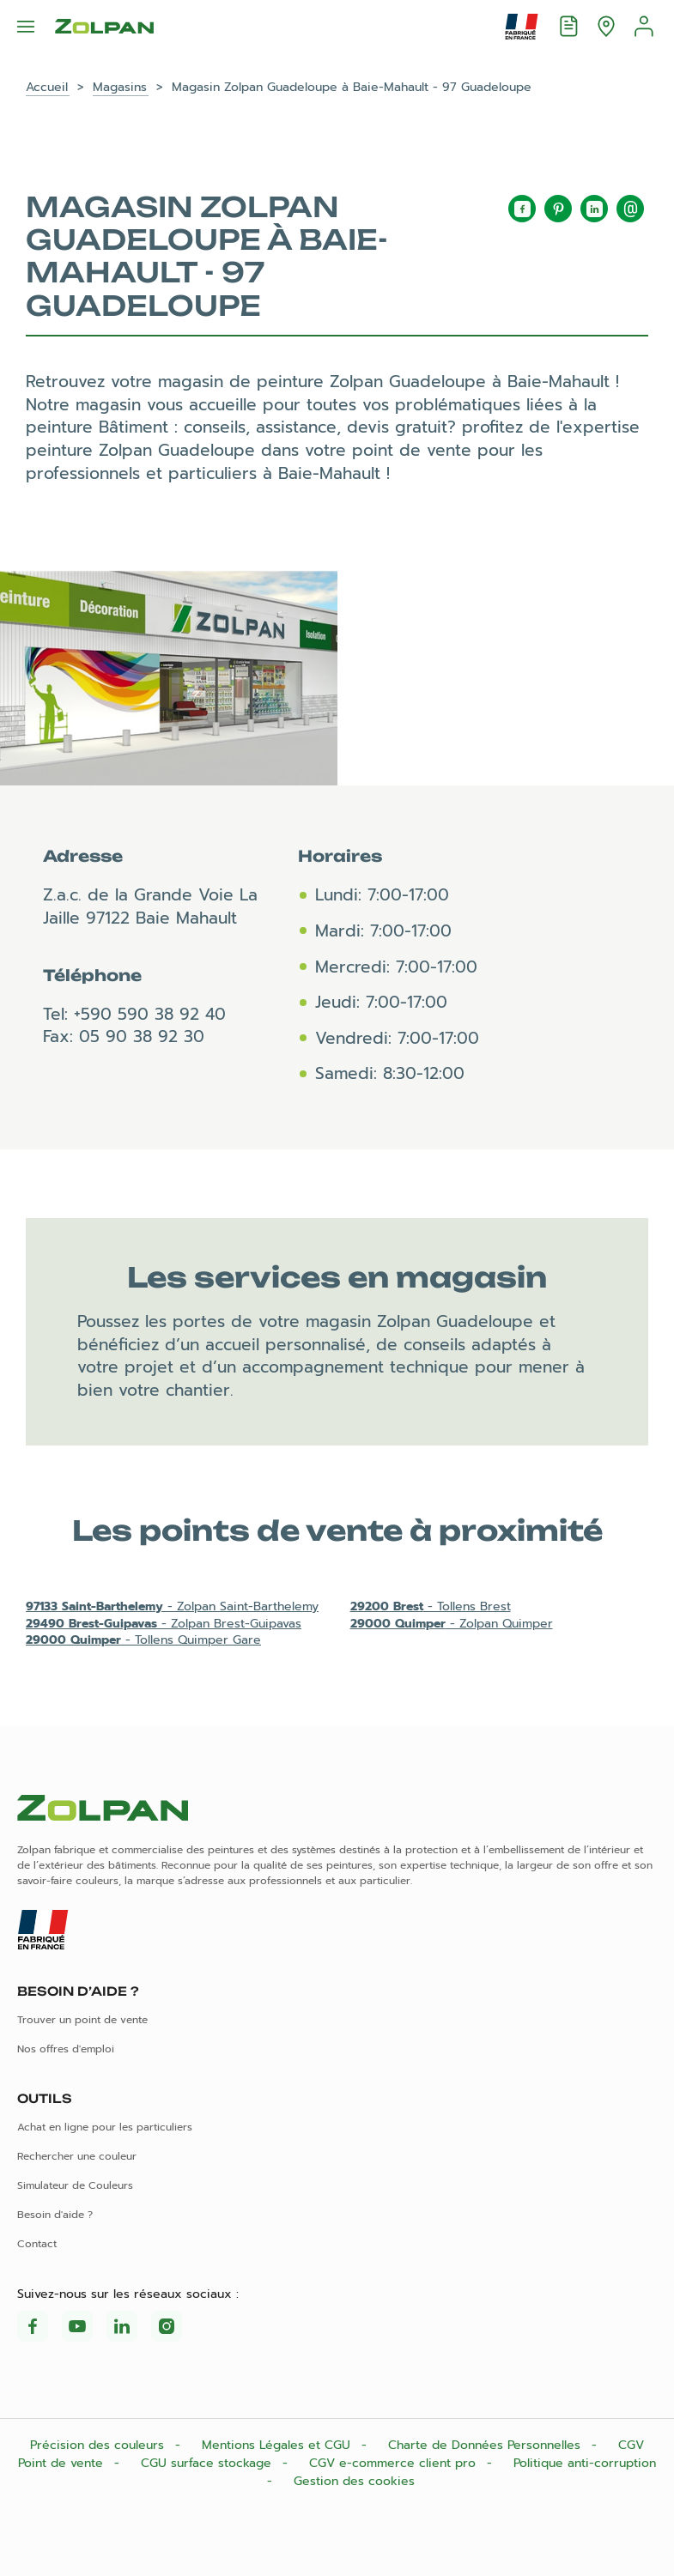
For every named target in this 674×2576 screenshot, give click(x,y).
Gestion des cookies (354, 2481)
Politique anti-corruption (584, 2463)
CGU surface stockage (208, 2463)
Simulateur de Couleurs (75, 2185)
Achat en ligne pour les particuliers (104, 2127)
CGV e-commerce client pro (394, 2463)
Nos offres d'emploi (65, 2049)
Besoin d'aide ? (55, 2214)
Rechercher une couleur (77, 2156)
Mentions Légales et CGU (278, 2445)
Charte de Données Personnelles (486, 2445)
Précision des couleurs (99, 2445)
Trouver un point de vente (82, 2019)
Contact (37, 2244)
